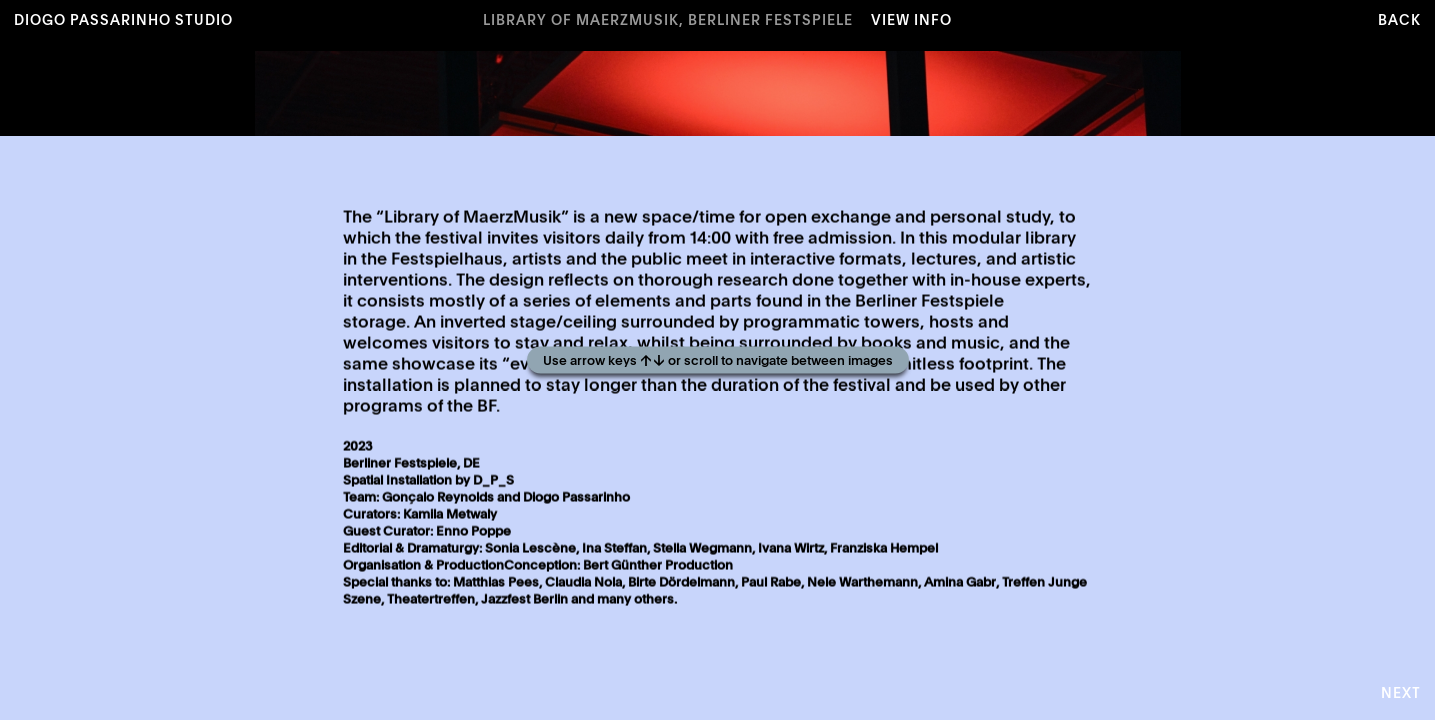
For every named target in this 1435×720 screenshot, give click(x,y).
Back (1399, 21)
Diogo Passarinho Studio (123, 21)
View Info (911, 21)
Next (1401, 694)
